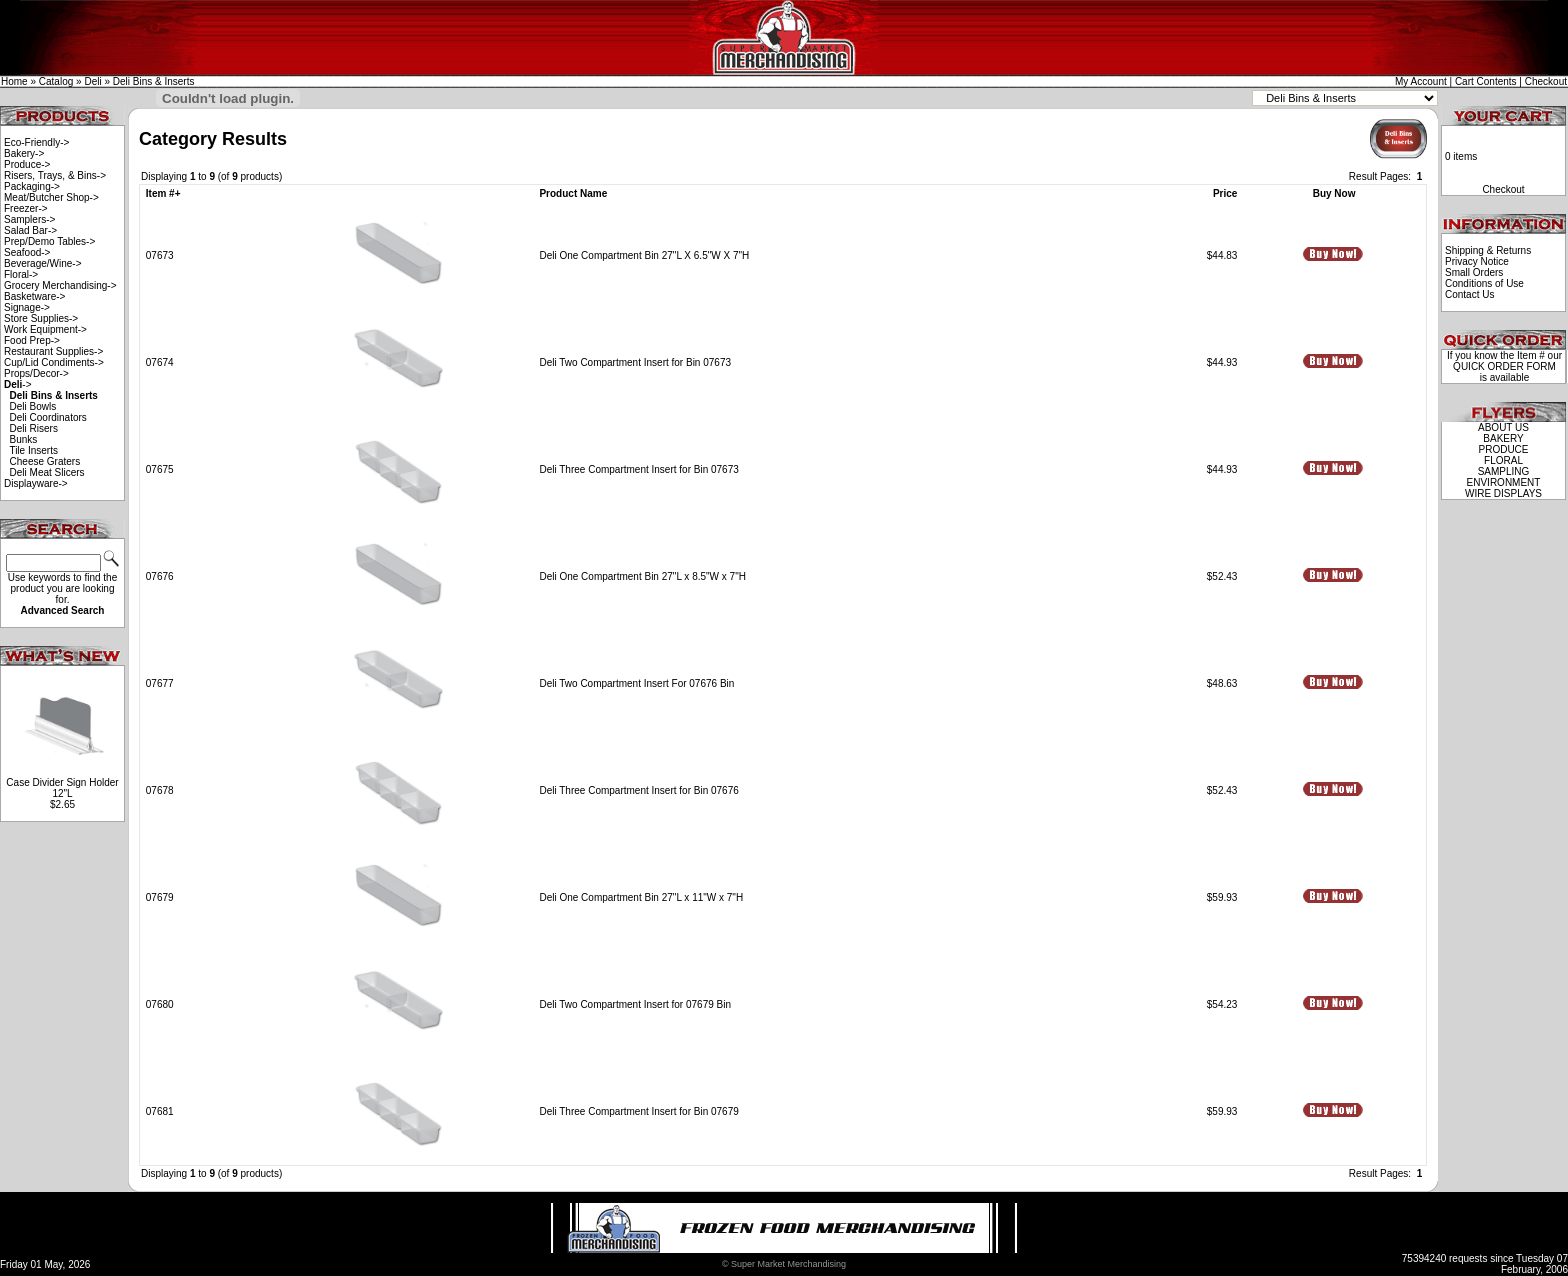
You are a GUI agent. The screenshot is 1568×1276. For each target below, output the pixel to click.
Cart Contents (1486, 81)
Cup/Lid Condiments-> (54, 362)
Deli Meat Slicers (47, 472)
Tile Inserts (33, 450)
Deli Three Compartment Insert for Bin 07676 (638, 790)
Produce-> (27, 164)
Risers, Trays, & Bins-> (55, 175)
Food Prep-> (32, 340)
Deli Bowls (33, 406)
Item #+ (163, 193)
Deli (92, 81)
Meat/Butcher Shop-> (51, 197)
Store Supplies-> (41, 318)
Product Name (573, 193)
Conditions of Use (1484, 283)
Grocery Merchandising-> (60, 285)
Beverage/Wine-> (43, 263)
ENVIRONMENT (1504, 482)
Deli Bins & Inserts (154, 81)
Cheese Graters (45, 461)
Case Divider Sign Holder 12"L (62, 788)
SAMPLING (1504, 471)
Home (14, 81)
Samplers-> (29, 219)
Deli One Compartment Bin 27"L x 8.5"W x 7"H (642, 576)
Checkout (1546, 81)
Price (1225, 193)
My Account (1421, 81)
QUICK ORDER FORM (1504, 366)
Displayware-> (36, 483)
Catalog (56, 81)
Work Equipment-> (45, 329)
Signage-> (27, 307)
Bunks (24, 439)
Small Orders (1474, 272)
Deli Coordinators (48, 417)
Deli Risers (34, 428)
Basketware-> (34, 296)
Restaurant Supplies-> (53, 351)
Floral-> (21, 274)
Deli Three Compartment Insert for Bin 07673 (638, 469)
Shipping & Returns (1488, 250)
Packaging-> (32, 186)
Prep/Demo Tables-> (49, 241)
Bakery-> (24, 153)
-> (18, 384)
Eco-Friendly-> (36, 142)
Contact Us (1469, 294)
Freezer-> (26, 208)
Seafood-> (27, 252)
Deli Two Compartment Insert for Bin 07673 (635, 362)
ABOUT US (1503, 427)
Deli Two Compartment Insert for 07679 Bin (635, 1004)
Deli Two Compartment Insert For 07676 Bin (636, 683)
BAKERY (1503, 438)
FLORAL (1503, 460)
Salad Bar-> (30, 230)
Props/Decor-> (36, 373)
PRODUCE (1503, 449)
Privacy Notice (1477, 261)
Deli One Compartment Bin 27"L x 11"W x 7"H (641, 897)
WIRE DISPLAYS (1503, 493)
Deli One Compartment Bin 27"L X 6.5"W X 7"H (644, 255)
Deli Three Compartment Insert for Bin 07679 (638, 1111)
